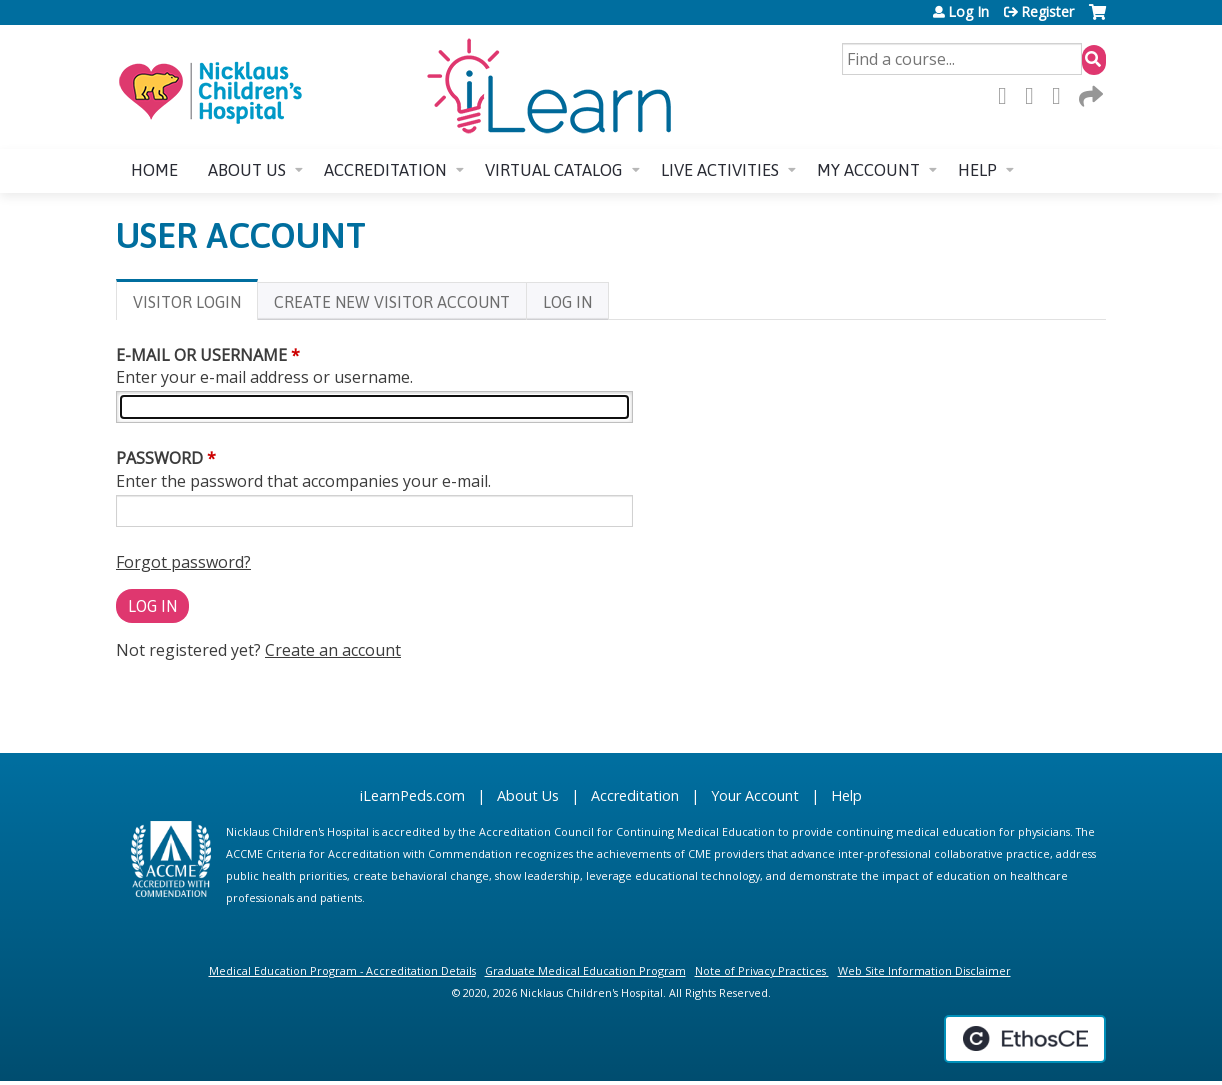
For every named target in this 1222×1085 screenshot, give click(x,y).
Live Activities (720, 170)
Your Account (755, 795)
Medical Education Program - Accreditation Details (342, 970)
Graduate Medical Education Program (585, 970)
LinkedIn (1062, 96)
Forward (1089, 96)
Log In (968, 12)
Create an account (333, 650)
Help (977, 170)
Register (1047, 12)
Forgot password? (183, 562)
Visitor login (195, 305)
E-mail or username (201, 355)
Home (154, 170)
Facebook (1008, 96)
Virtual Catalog (554, 170)
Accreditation (385, 170)
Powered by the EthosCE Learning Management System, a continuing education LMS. (1025, 1039)
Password (159, 458)
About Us (528, 795)
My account (868, 170)
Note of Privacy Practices (760, 970)
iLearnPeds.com (412, 795)
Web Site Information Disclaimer (924, 970)
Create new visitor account (392, 302)
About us (247, 170)
